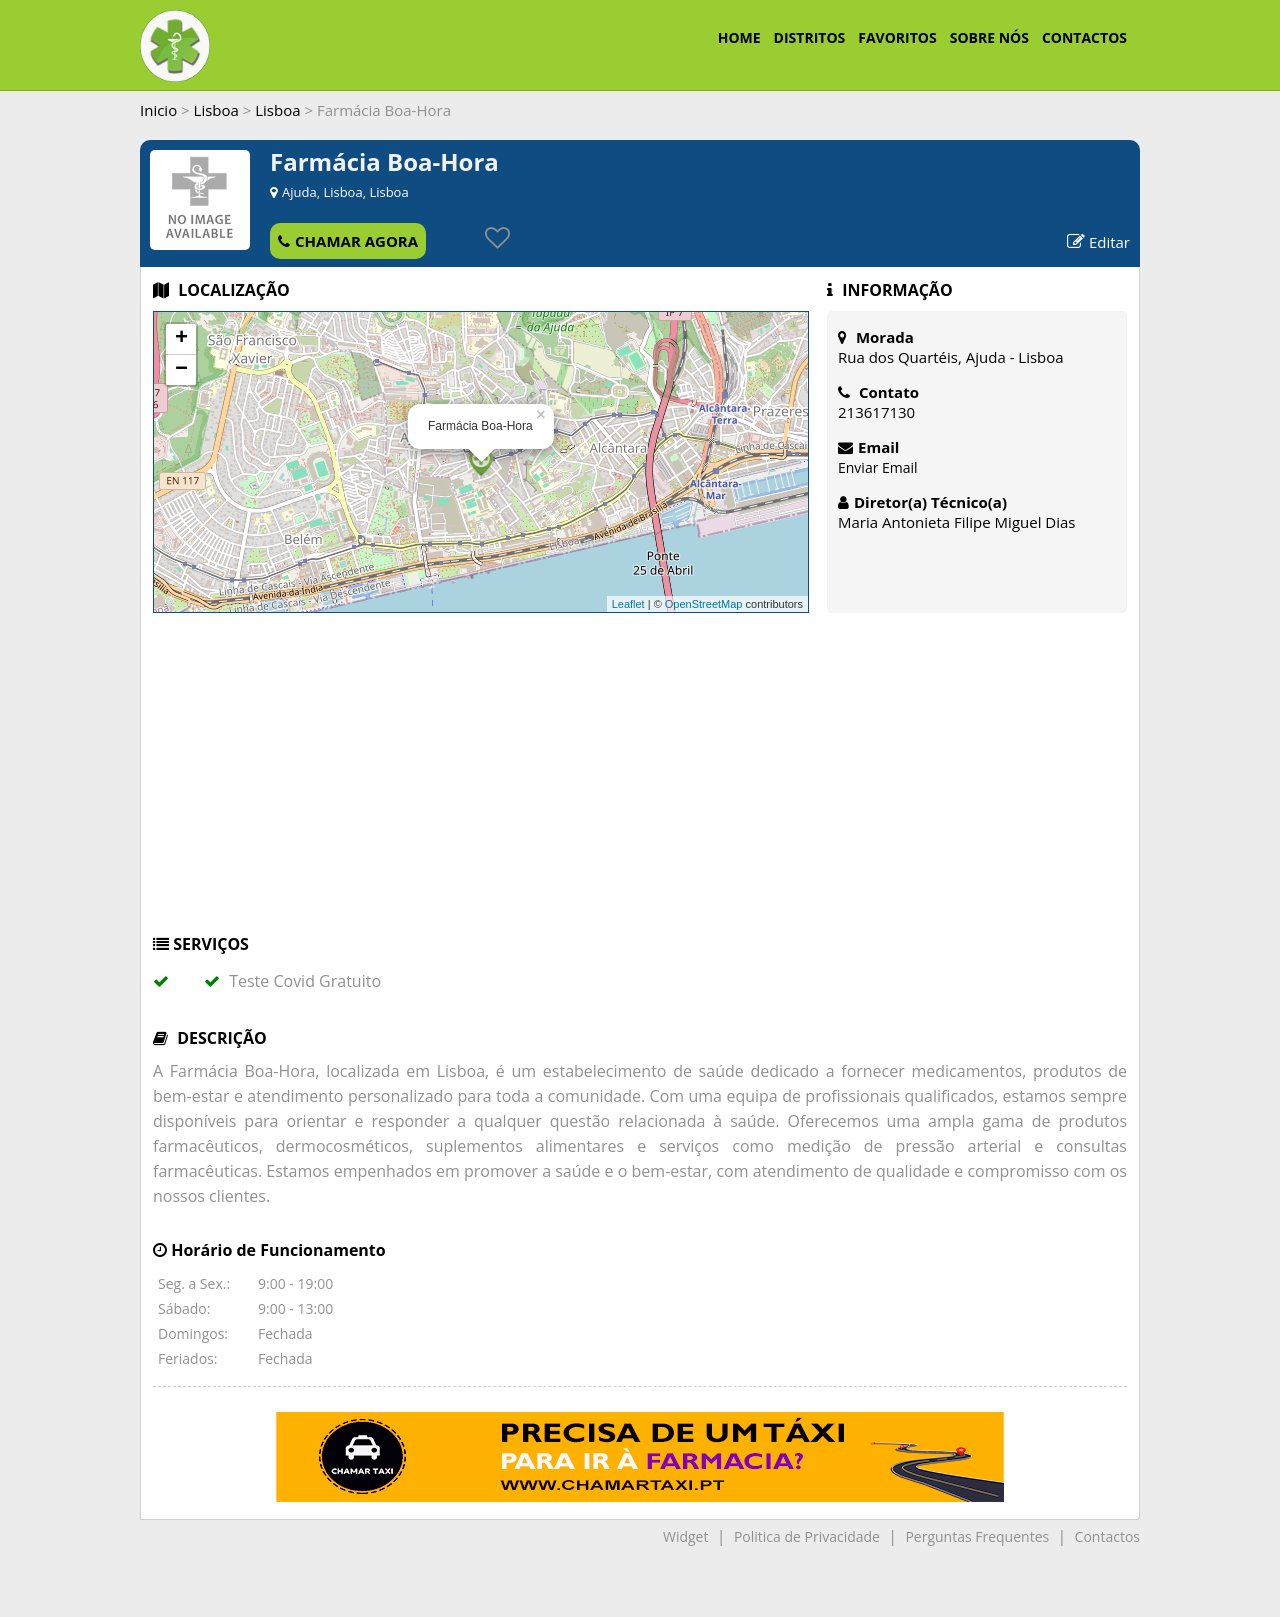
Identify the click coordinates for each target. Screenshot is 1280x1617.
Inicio (158, 110)
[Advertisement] (640, 783)
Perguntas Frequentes (977, 1536)
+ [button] (181, 339)
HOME (739, 37)
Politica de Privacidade (807, 1536)
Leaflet (628, 604)
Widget (685, 1536)
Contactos (1107, 1536)
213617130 (876, 412)
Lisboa (216, 110)
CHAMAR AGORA (348, 241)
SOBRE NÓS (989, 37)
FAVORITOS (897, 37)
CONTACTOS (1084, 37)
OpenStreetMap (704, 604)
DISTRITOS (810, 37)
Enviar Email (878, 467)
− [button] (181, 370)
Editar (1098, 242)
